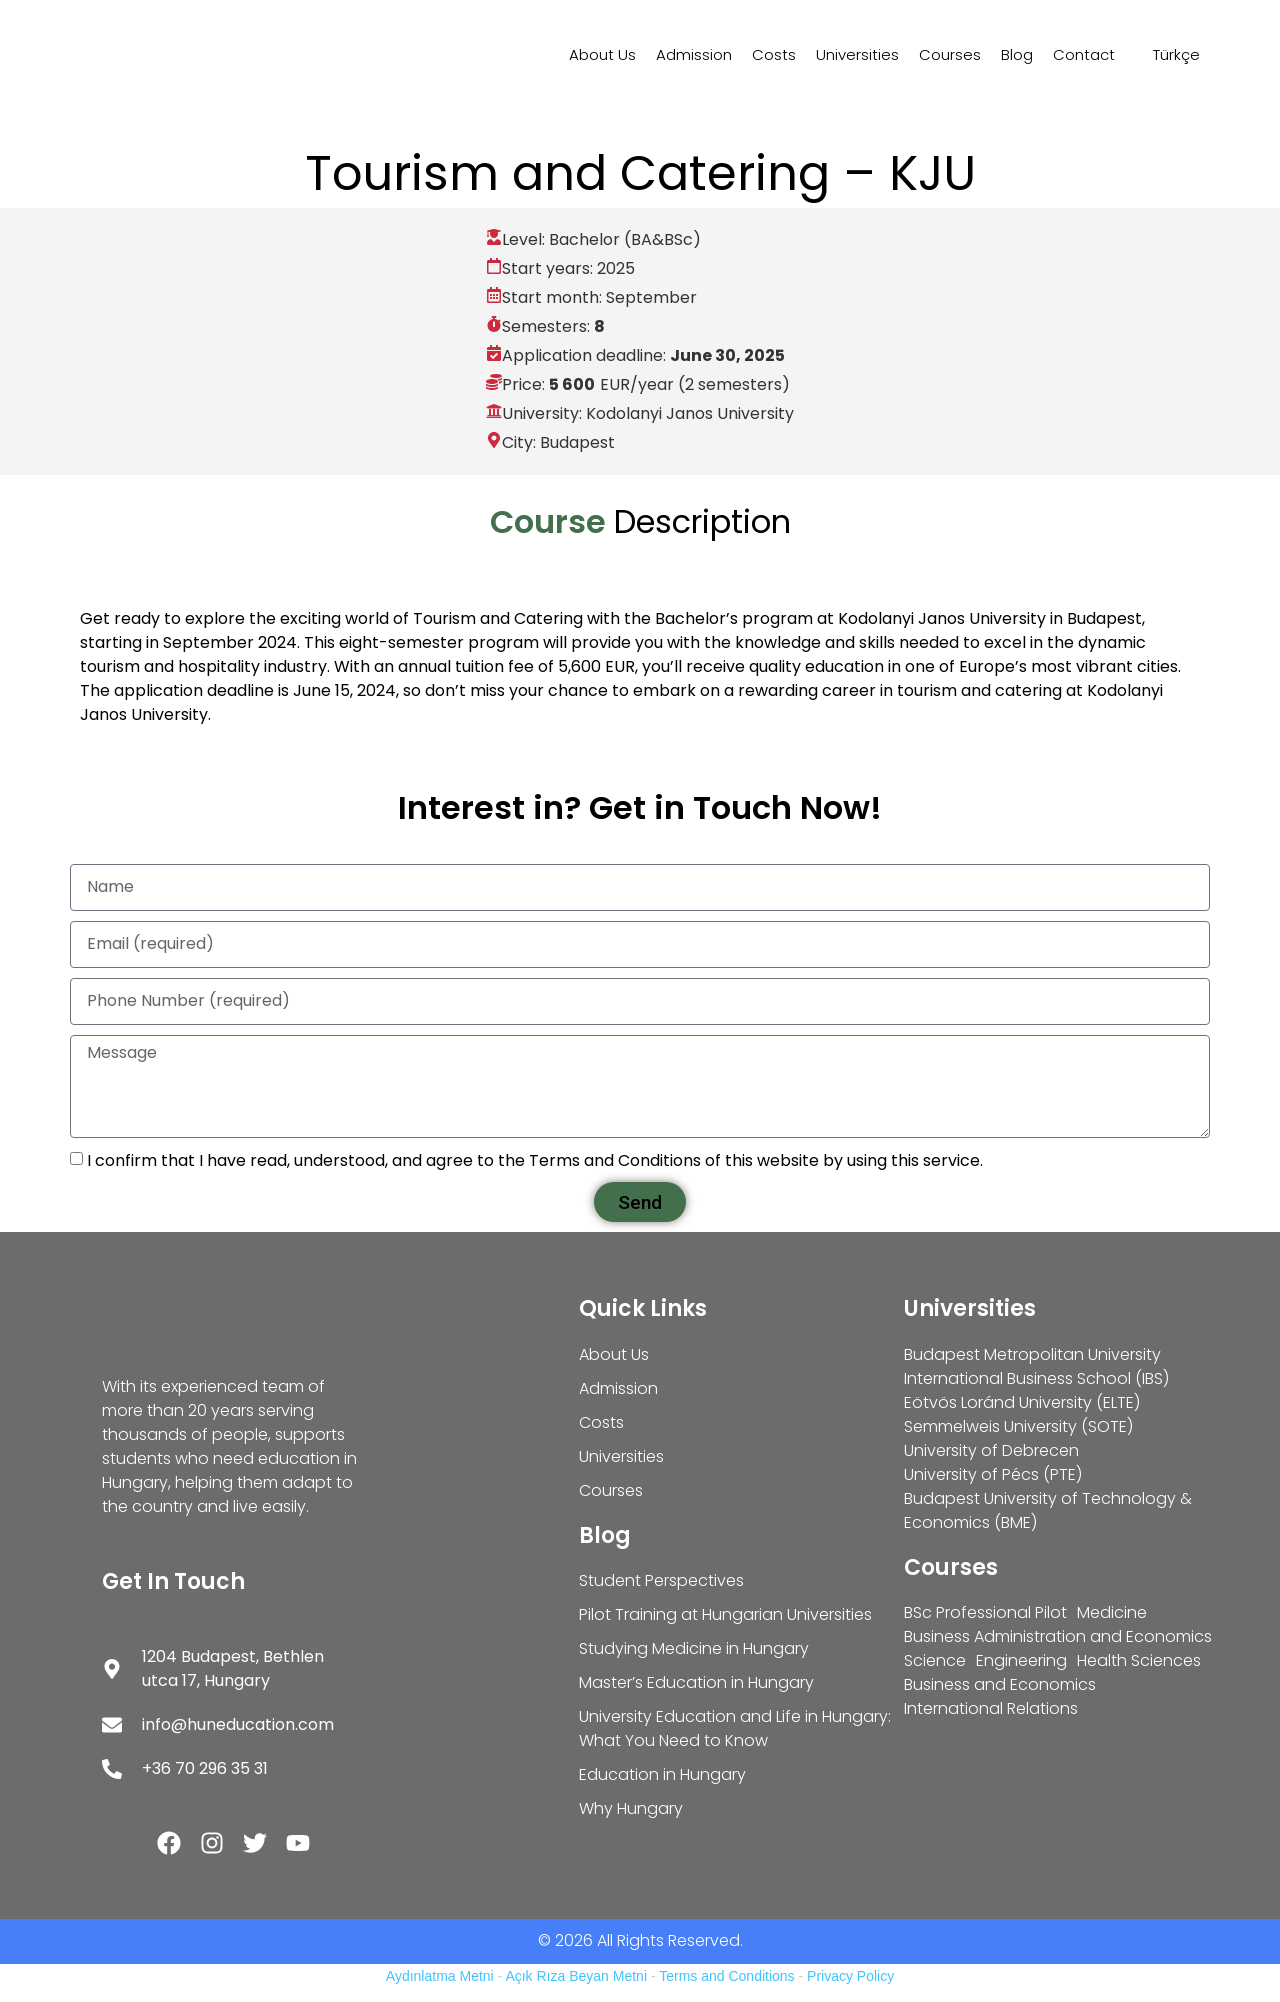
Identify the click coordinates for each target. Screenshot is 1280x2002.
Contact (1084, 54)
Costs (774, 54)
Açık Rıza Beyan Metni (576, 1976)
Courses (950, 54)
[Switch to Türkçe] (1167, 55)
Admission (694, 54)
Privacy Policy (850, 1976)
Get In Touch (173, 1581)
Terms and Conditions (726, 1976)
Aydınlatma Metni (440, 1976)
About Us (602, 54)
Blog (1017, 54)
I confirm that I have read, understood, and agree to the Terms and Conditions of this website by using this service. (535, 1160)
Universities (857, 54)
